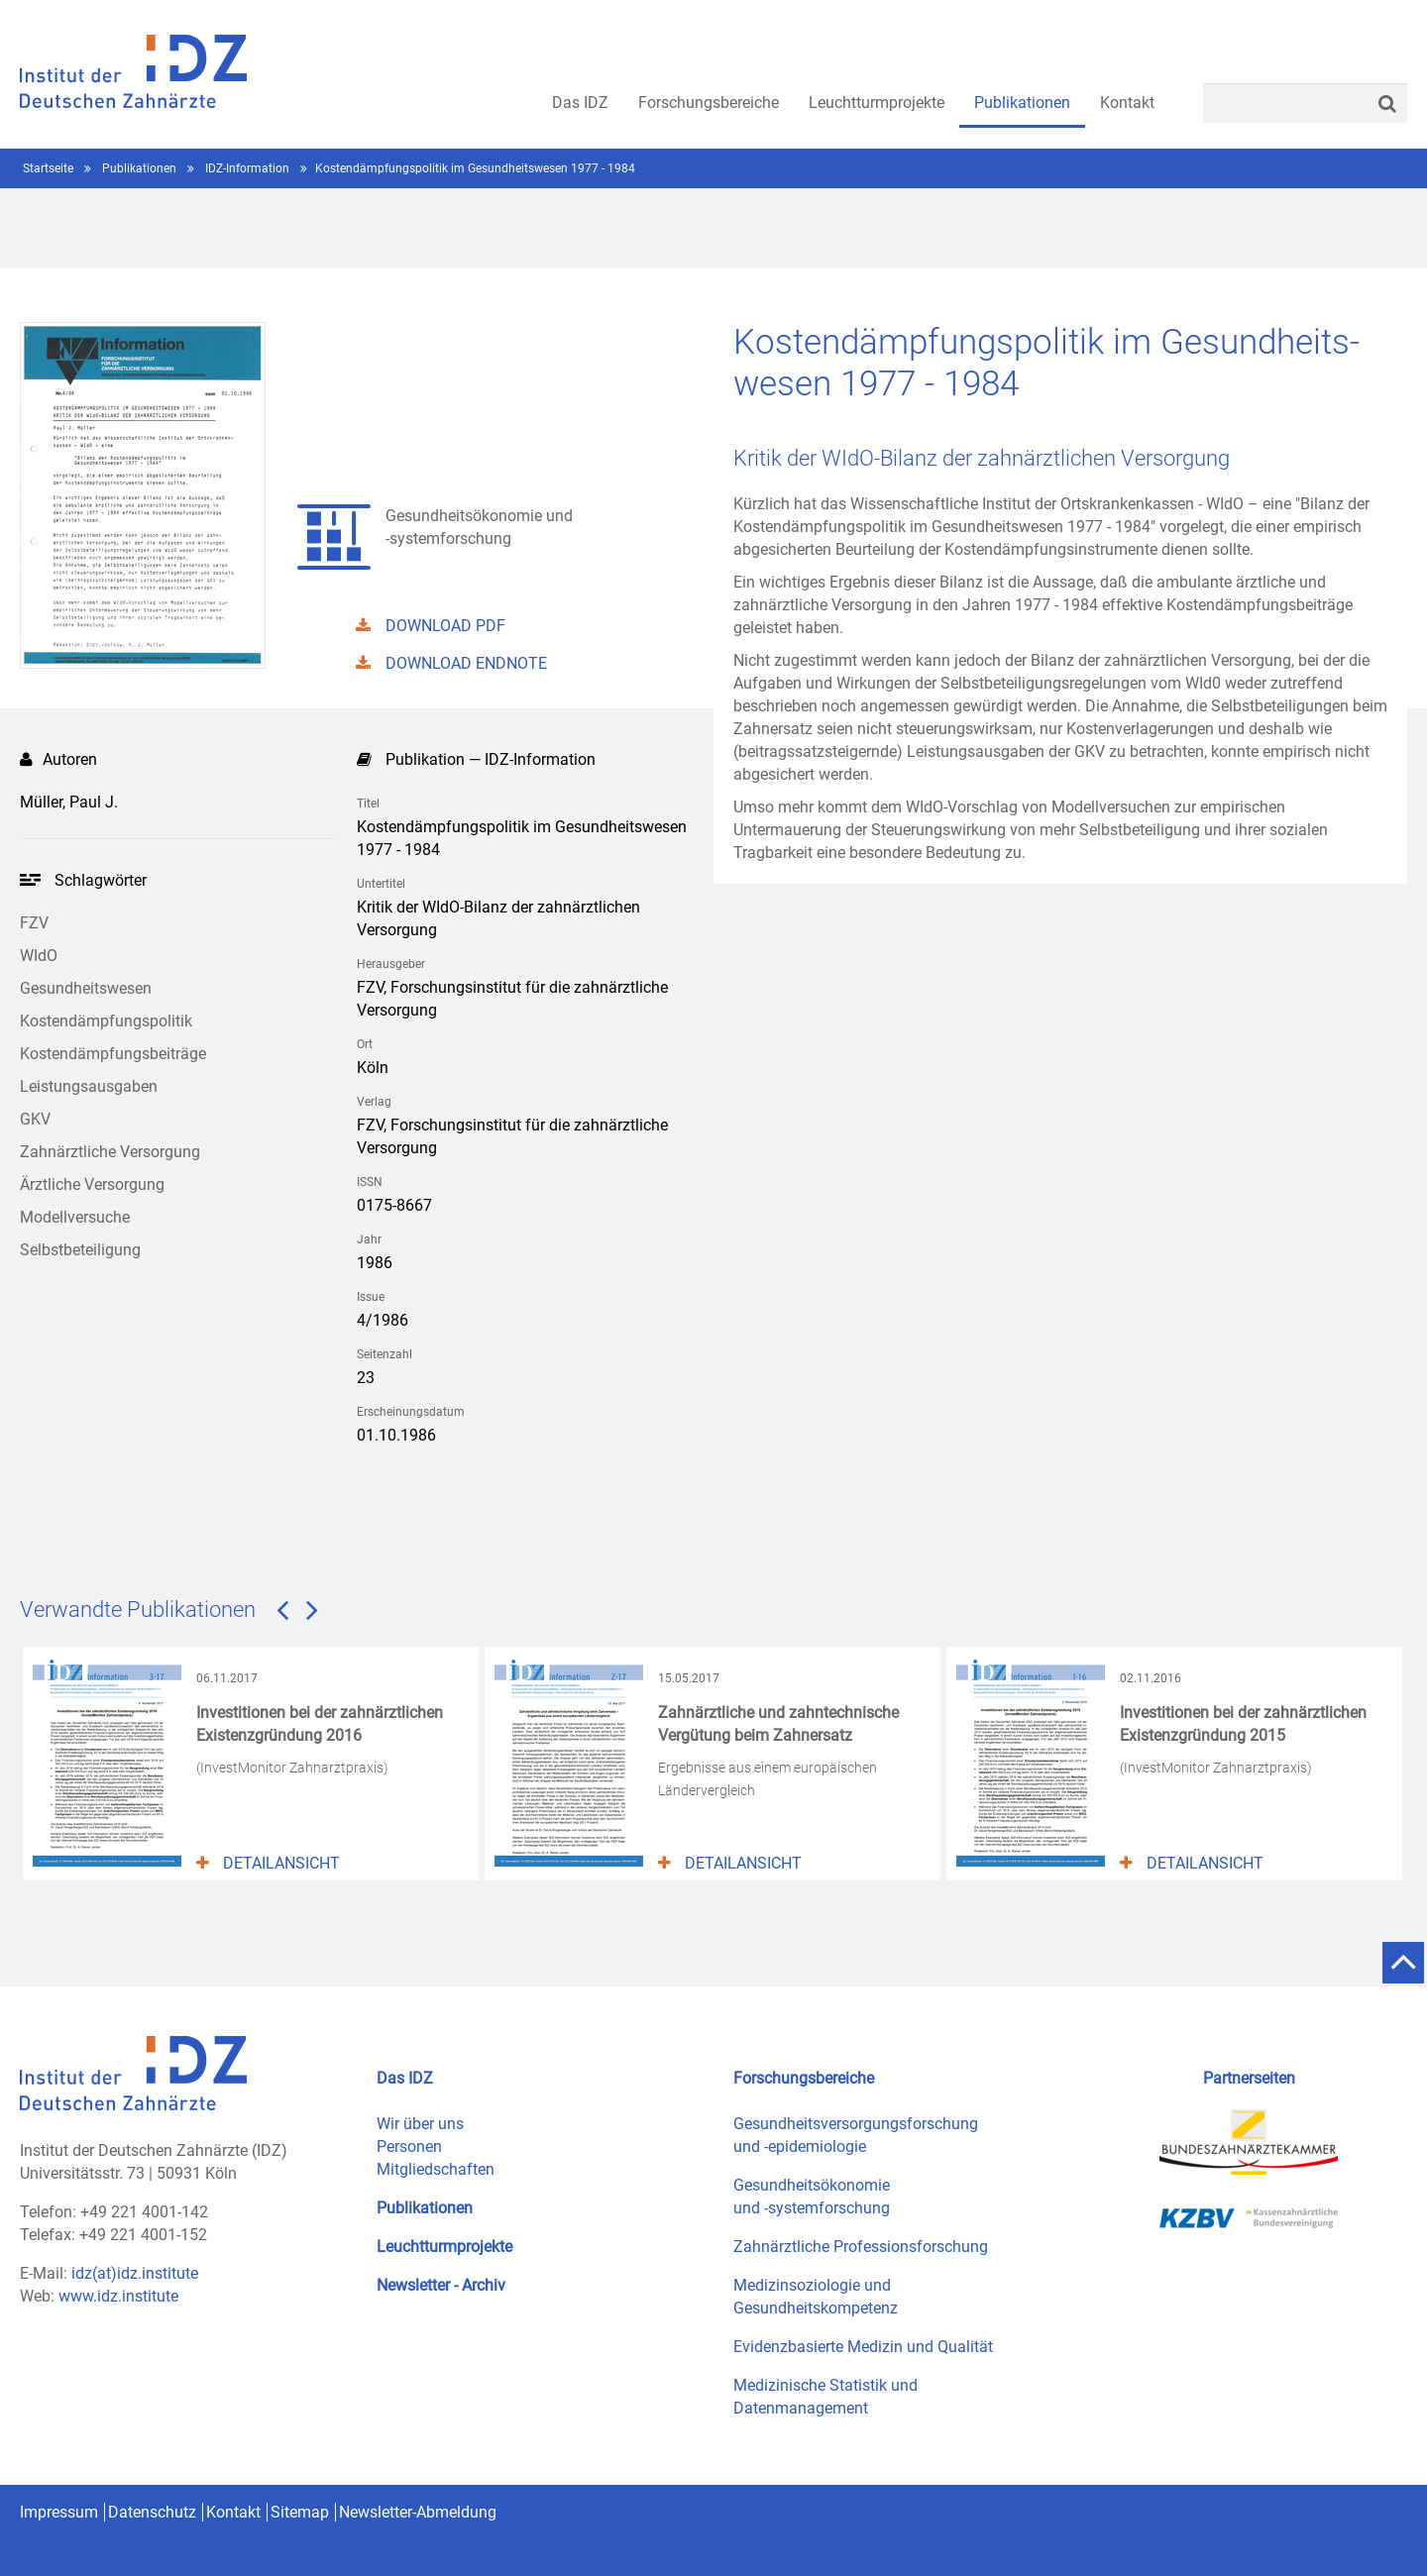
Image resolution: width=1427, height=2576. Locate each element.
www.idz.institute (118, 2296)
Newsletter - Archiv (441, 2285)
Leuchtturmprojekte (444, 2246)
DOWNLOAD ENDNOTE (451, 663)
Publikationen (140, 168)
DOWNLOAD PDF (430, 625)
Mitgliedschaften (435, 2169)
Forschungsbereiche (803, 2078)
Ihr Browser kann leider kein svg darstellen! (30, 880)
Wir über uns (420, 2123)
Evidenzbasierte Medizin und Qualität (863, 2346)
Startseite (49, 168)
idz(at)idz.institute (134, 2273)
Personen (409, 2146)
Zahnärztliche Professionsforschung (860, 2246)
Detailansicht (268, 1863)
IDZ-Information (248, 168)
